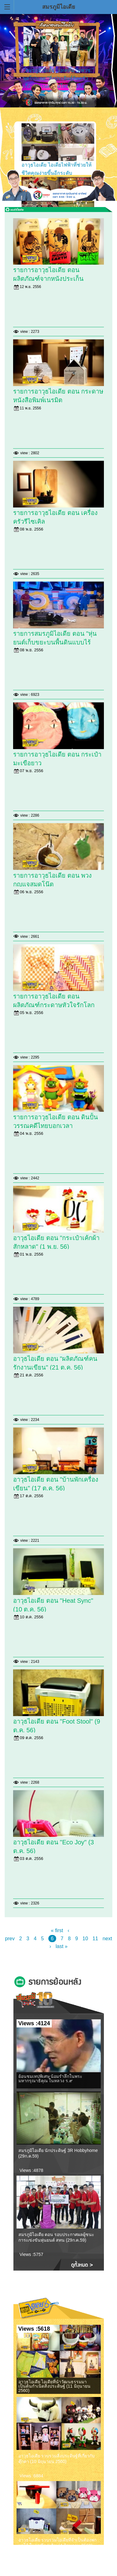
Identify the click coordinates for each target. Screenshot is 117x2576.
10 (85, 1938)
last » (61, 1946)
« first (57, 1930)
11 (95, 1938)
